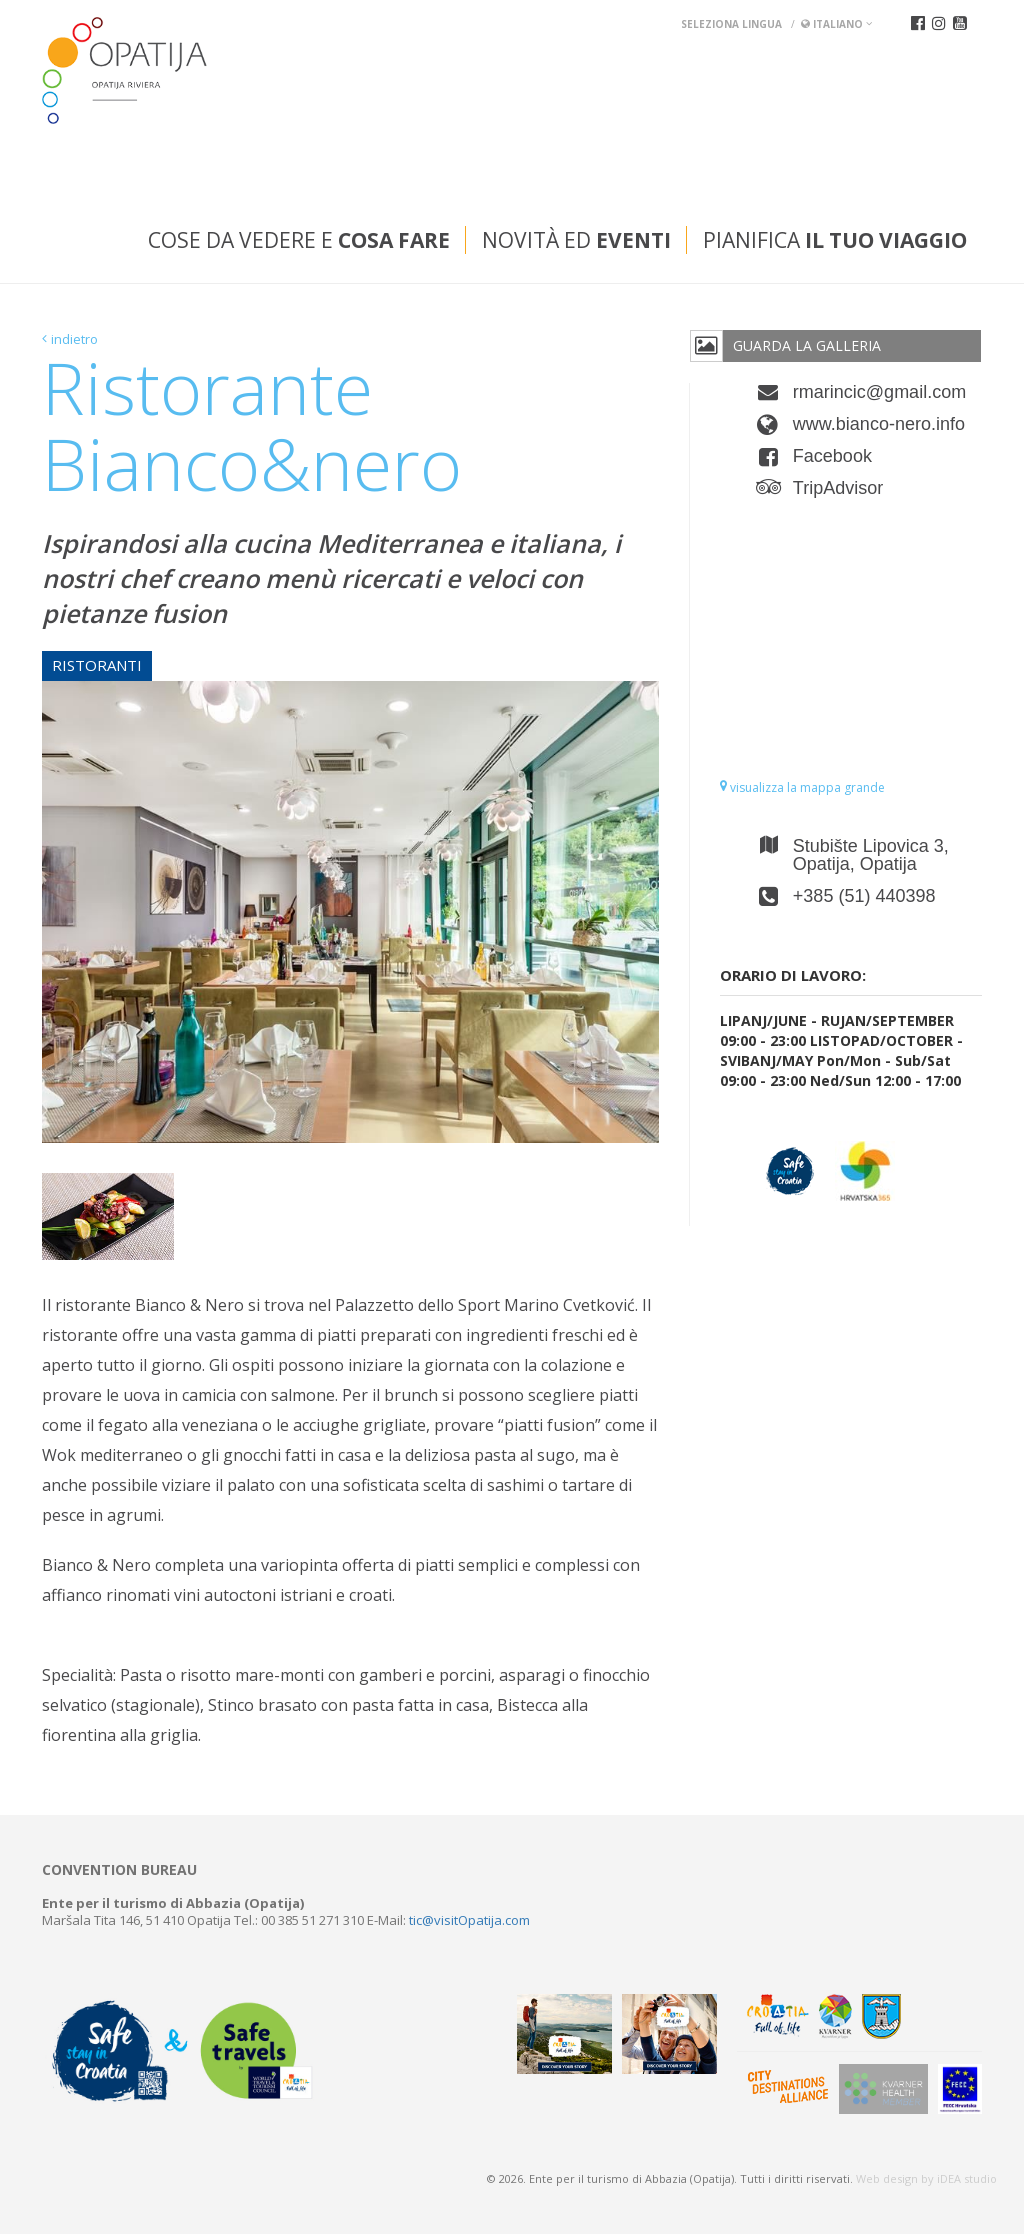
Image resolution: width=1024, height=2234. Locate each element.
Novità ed (576, 240)
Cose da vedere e (299, 240)
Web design (887, 2178)
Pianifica (835, 240)
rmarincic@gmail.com (879, 392)
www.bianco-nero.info (879, 424)
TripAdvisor (838, 488)
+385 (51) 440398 (864, 896)
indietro (74, 339)
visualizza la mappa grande (802, 787)
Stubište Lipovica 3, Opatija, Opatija (871, 855)
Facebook (832, 456)
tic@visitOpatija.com (469, 1920)
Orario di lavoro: (793, 975)
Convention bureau (119, 1870)
